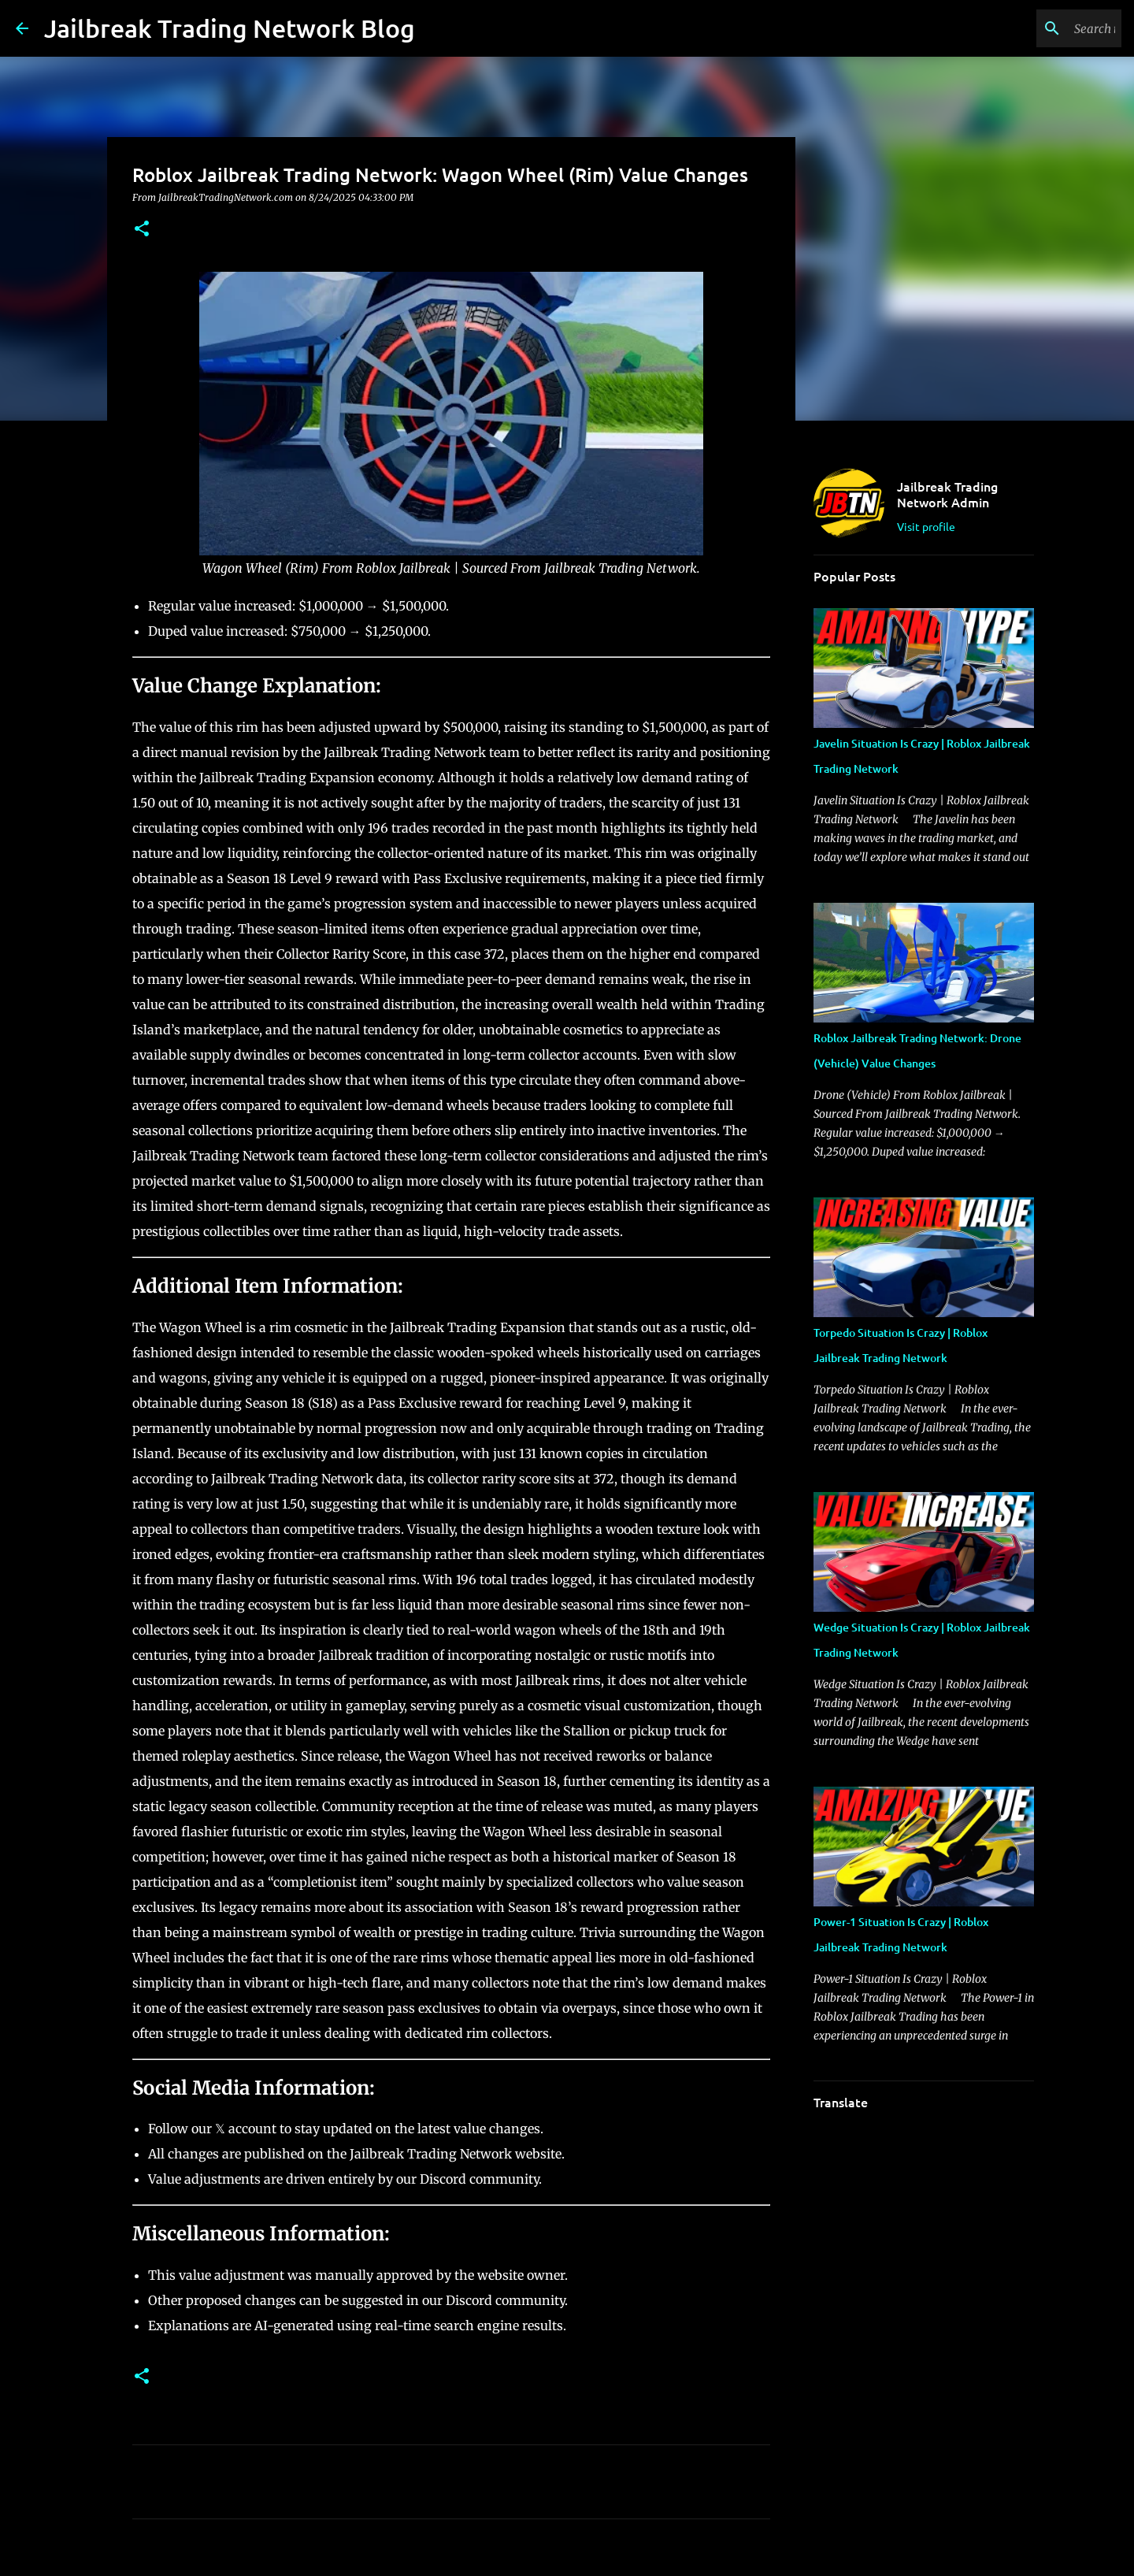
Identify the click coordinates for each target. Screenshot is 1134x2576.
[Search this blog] (1038, 28)
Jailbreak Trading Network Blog (229, 28)
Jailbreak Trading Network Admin (947, 494)
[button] (141, 229)
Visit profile (926, 526)
